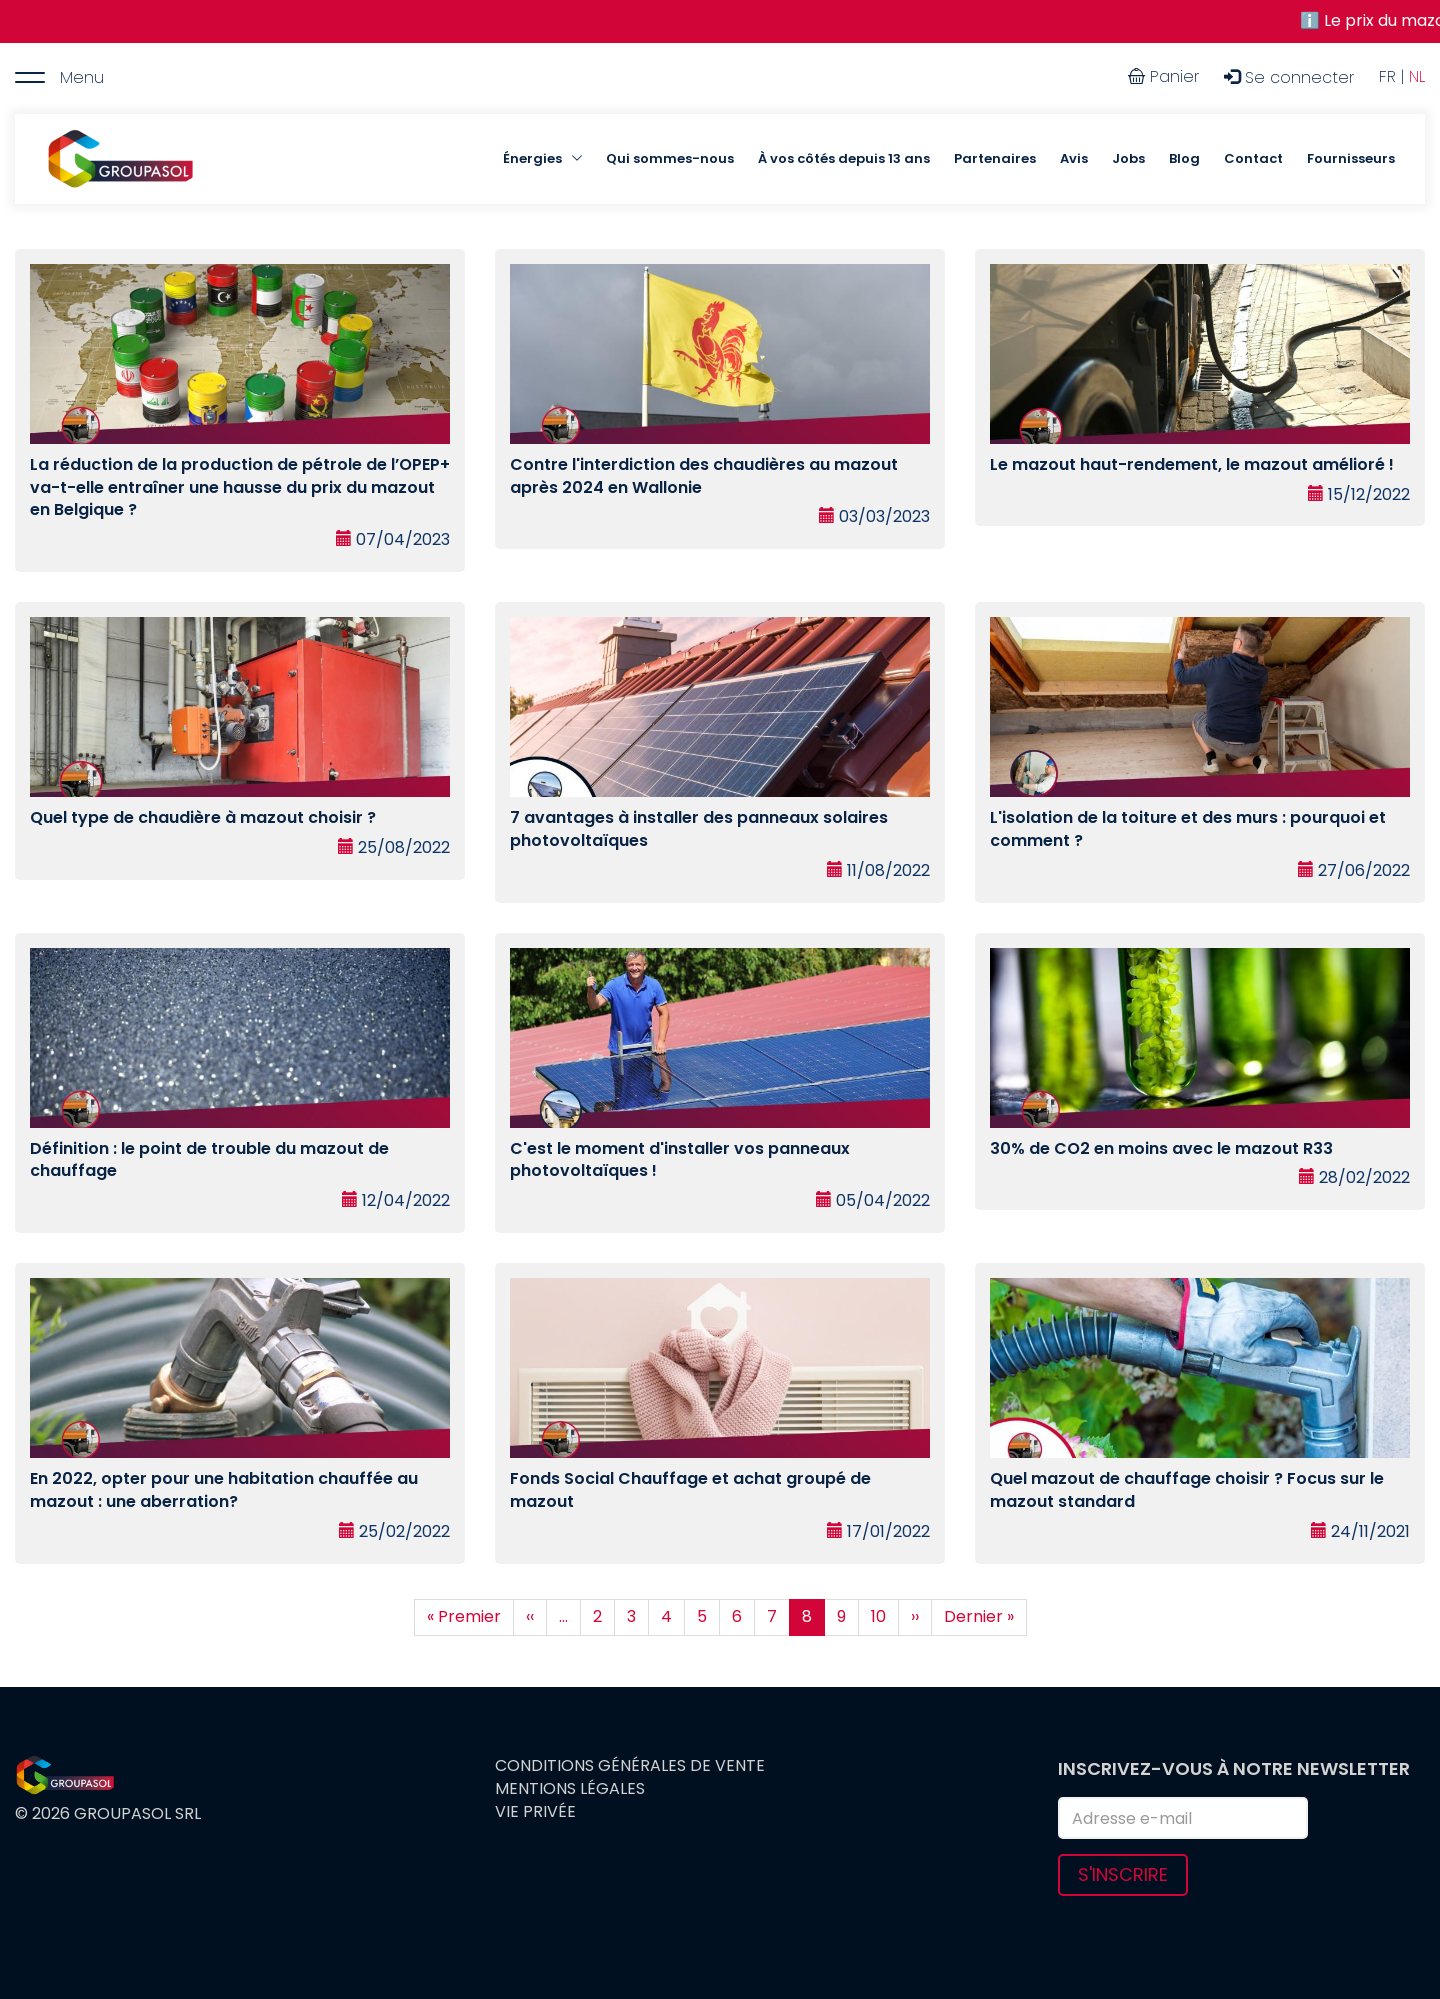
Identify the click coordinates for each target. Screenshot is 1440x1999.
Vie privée (535, 1812)
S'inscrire (1123, 1874)
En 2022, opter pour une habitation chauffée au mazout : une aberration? (224, 1490)
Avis (1074, 158)
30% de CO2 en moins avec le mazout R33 (1161, 1148)
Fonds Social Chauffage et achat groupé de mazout (690, 1490)
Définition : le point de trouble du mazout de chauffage (209, 1160)
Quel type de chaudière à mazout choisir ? (203, 817)
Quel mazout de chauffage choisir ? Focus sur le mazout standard (1187, 1490)
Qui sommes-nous (670, 158)
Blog (1184, 158)
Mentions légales (570, 1789)
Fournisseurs (1351, 158)
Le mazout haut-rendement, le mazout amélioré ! (1192, 464)
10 (885, 1616)
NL (1417, 76)
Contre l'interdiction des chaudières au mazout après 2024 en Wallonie (704, 476)
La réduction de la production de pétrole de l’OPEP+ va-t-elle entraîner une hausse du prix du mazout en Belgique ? (240, 487)
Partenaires (995, 158)
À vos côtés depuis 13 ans (844, 158)
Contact (1253, 158)
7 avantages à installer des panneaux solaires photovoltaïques (699, 829)
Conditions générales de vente (630, 1766)
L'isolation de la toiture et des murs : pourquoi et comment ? (1188, 829)
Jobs (1128, 158)
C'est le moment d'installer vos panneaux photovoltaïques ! (680, 1160)
